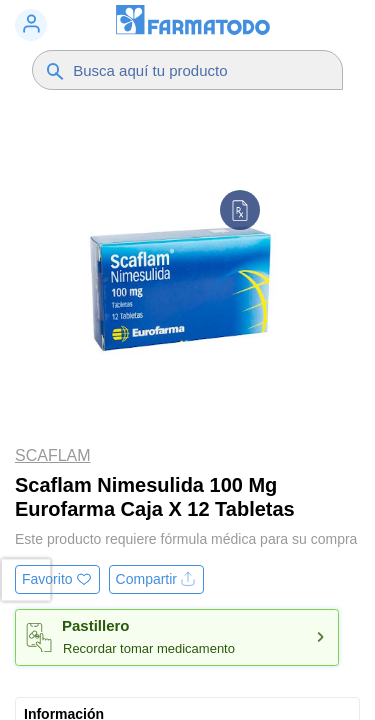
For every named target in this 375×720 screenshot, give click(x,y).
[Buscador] (198, 70)
